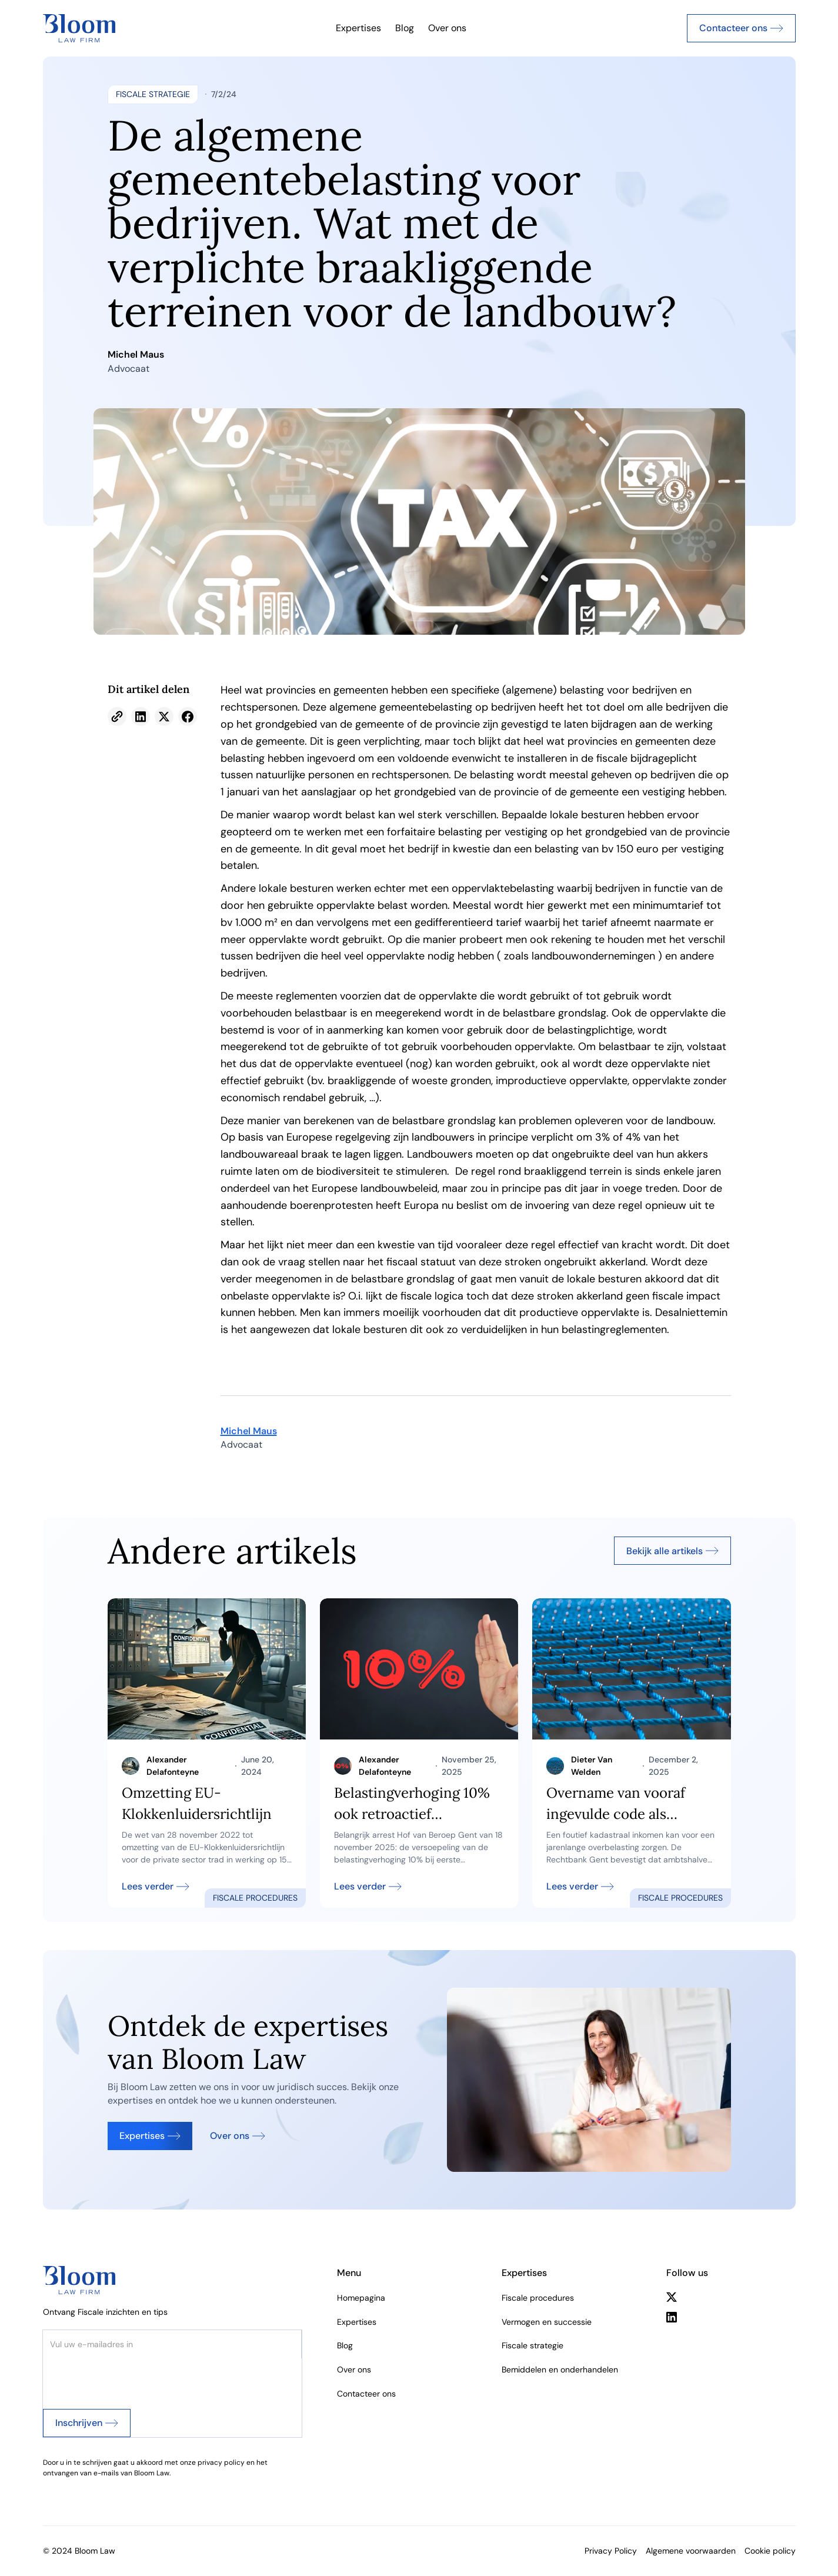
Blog (404, 28)
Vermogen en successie (547, 2322)
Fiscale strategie (532, 2345)
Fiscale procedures (538, 2297)
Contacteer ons (366, 2393)
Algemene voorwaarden (691, 2550)
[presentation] (132, 2381)
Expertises (358, 28)
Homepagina (361, 2297)
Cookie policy (770, 2550)
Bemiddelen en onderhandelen (560, 2369)
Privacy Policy (611, 2550)
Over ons (447, 28)
